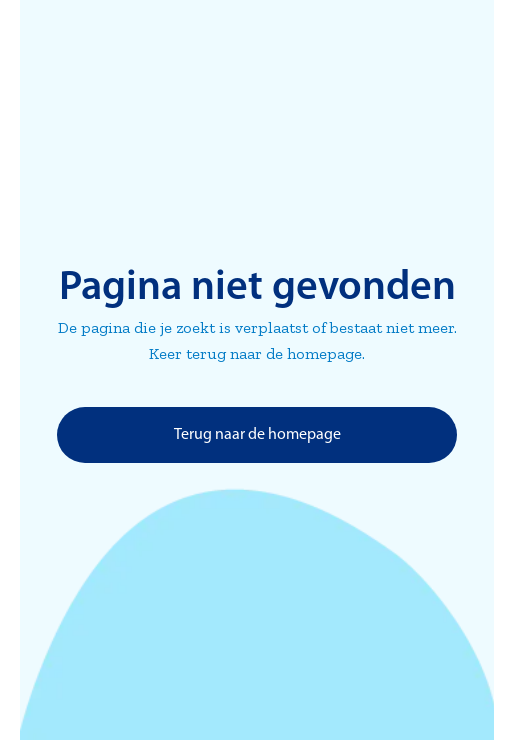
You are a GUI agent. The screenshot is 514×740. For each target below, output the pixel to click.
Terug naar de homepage (257, 435)
